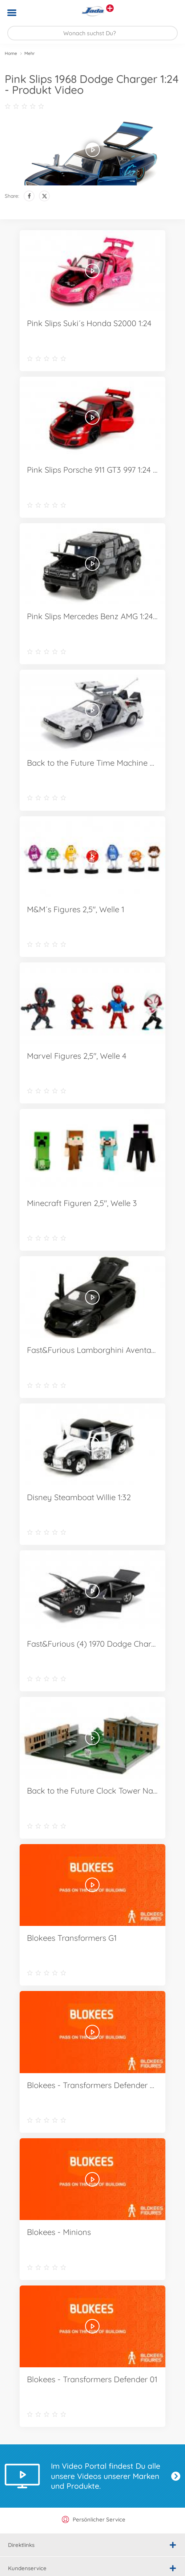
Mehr (29, 53)
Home (11, 53)
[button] (169, 13)
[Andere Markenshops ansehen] (110, 8)
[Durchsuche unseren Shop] (92, 33)
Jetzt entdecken (175, 2476)
